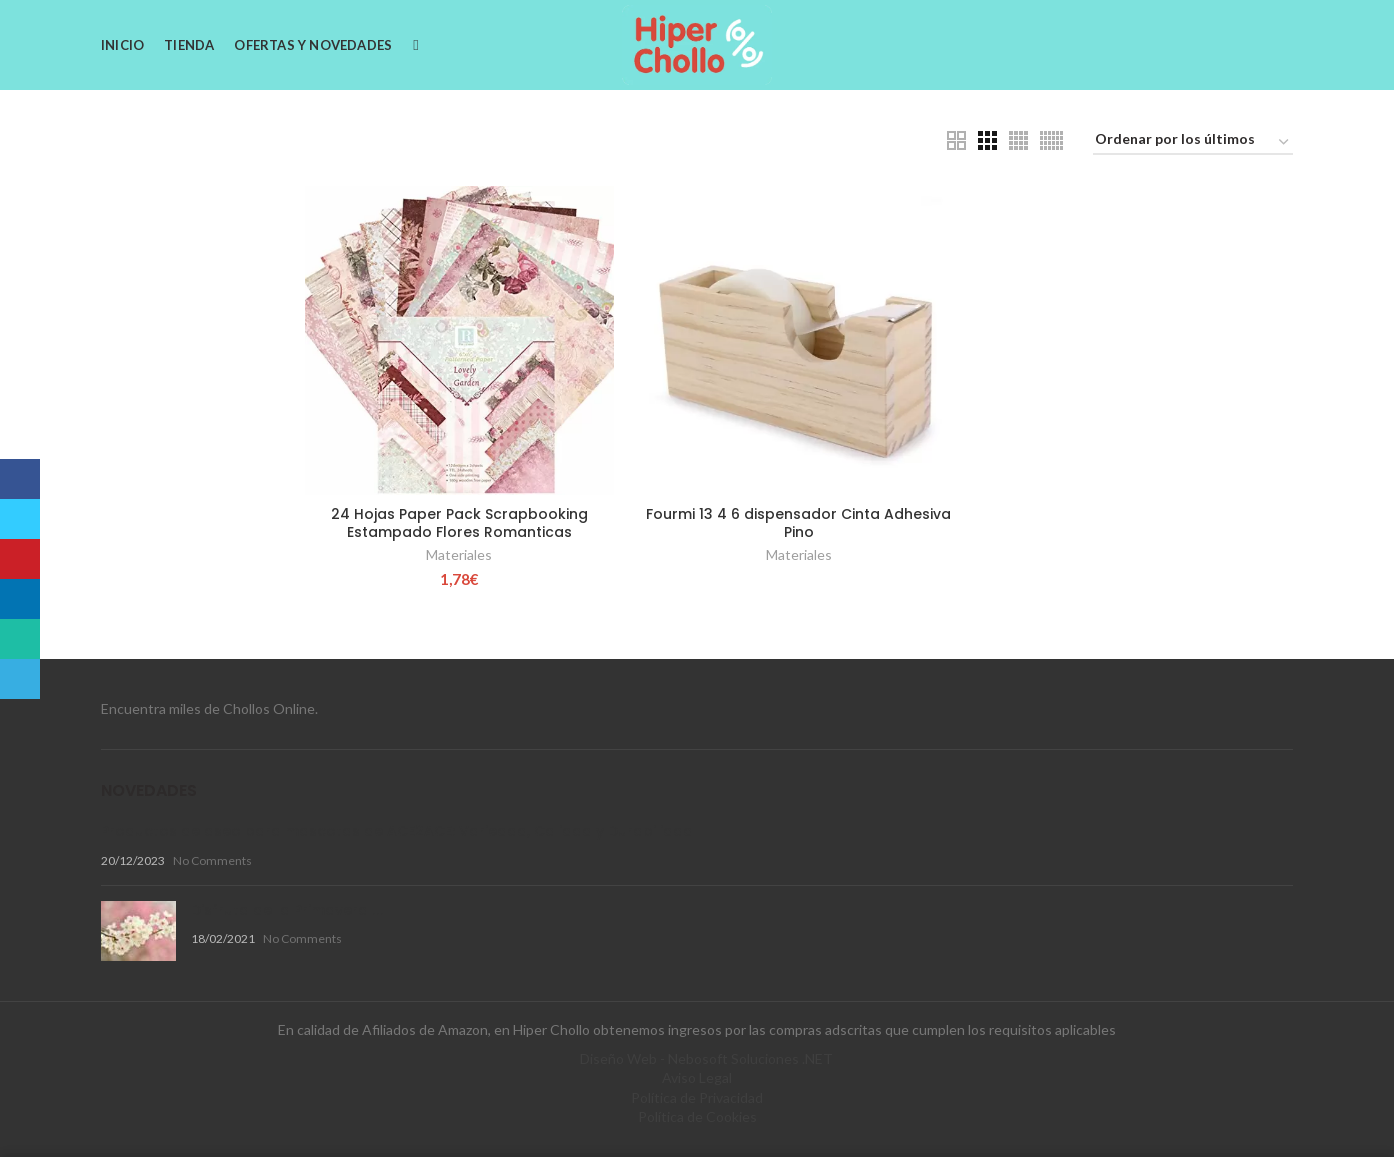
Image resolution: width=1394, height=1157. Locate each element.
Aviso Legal (697, 1077)
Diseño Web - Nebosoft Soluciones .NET (706, 1058)
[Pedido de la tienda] (1193, 142)
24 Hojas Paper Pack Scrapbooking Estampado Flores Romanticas (459, 523)
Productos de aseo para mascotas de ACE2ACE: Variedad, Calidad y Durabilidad (397, 831)
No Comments (212, 860)
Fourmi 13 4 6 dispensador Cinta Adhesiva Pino (798, 523)
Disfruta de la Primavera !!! (287, 910)
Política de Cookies (697, 1116)
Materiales (459, 554)
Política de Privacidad (697, 1097)
